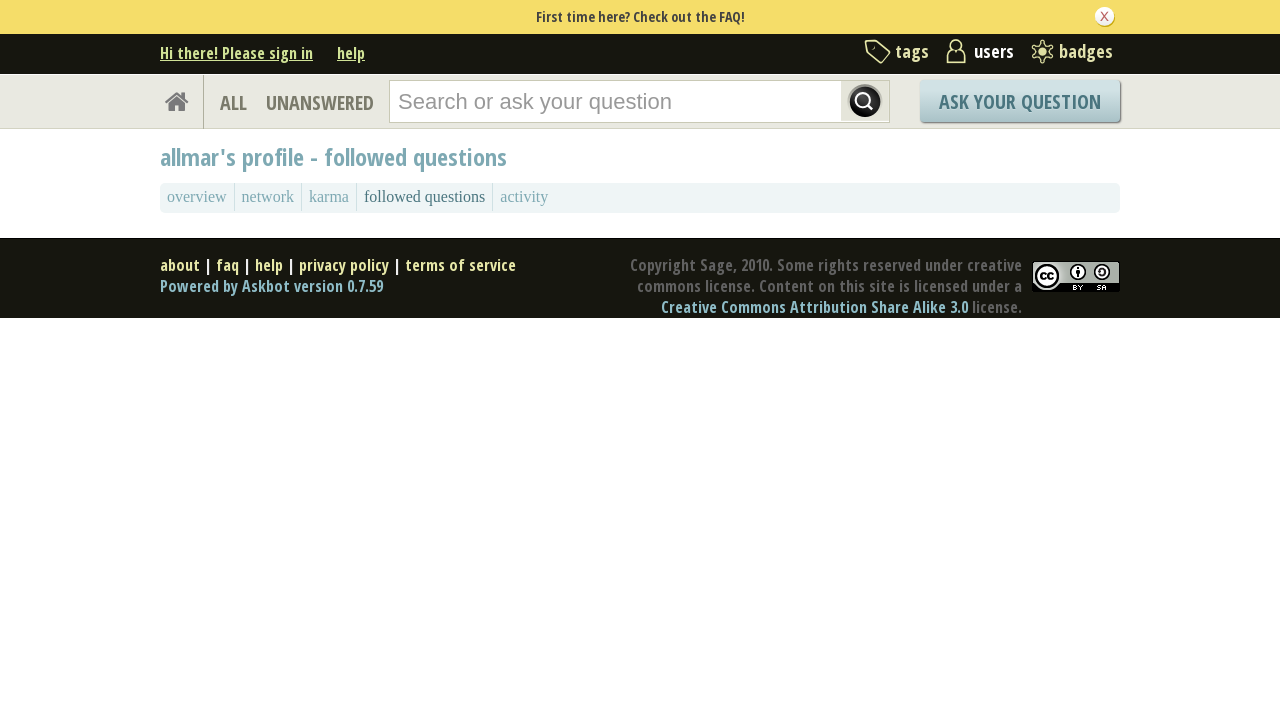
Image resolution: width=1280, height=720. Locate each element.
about (180, 265)
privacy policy (344, 265)
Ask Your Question (1020, 101)
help (351, 53)
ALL (233, 102)
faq (227, 265)
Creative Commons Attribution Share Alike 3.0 (814, 307)
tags (912, 51)
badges (1086, 51)
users (994, 51)
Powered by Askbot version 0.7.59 (271, 286)
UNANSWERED (320, 102)
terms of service (460, 265)
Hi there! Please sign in (236, 53)
